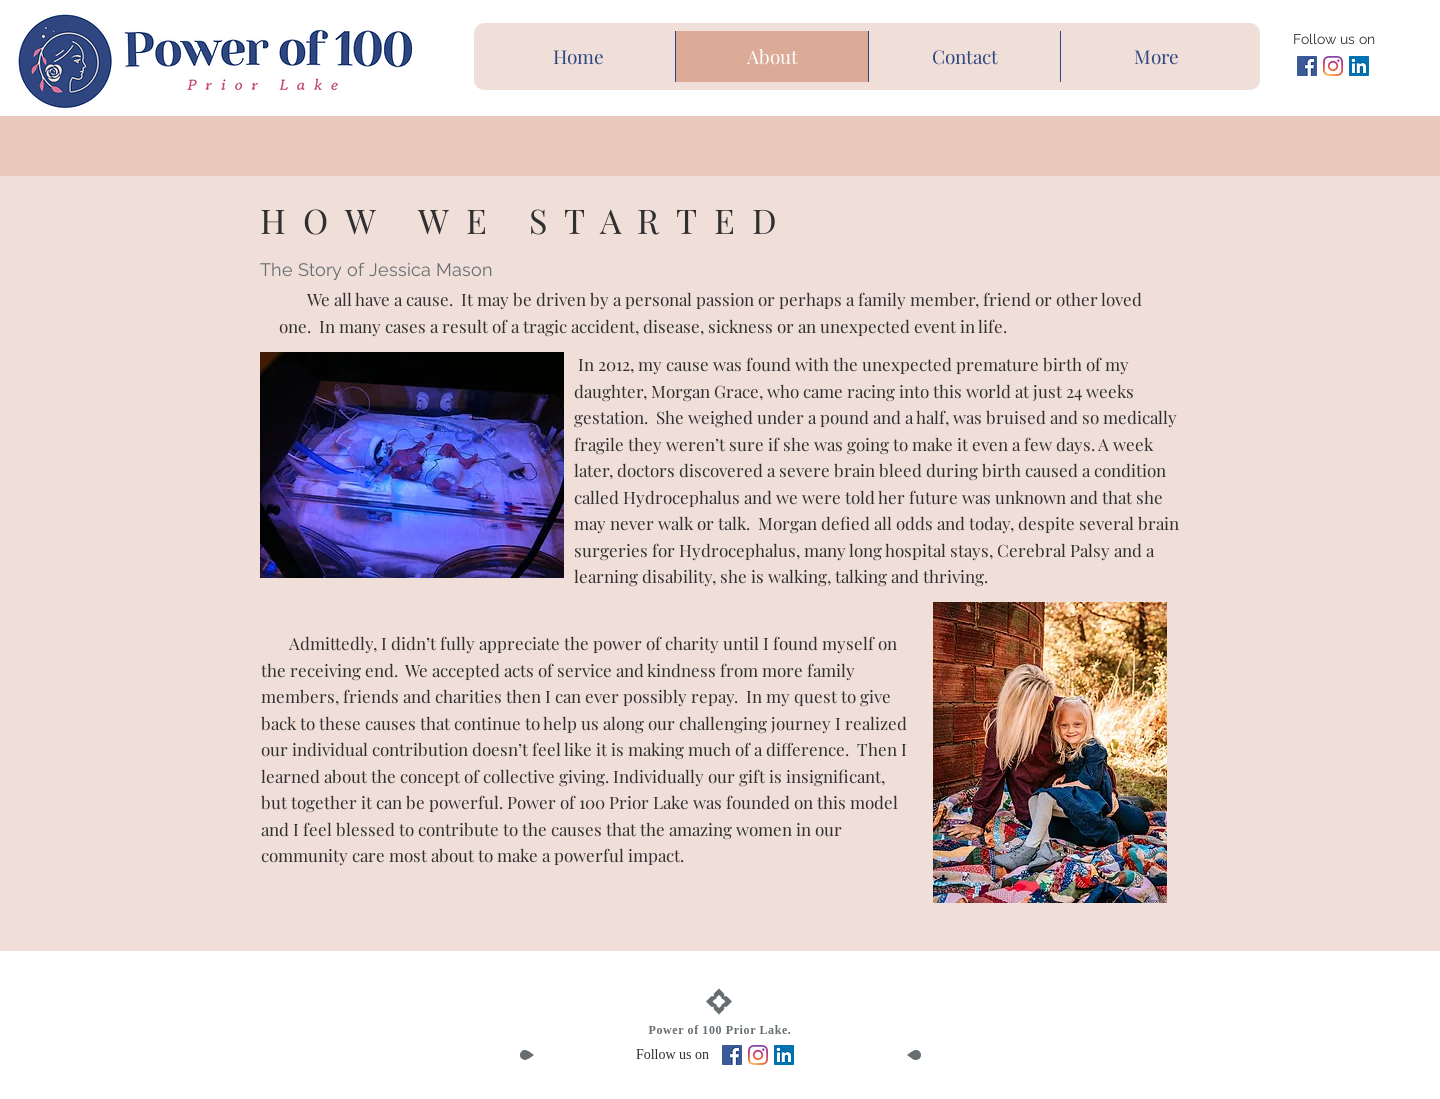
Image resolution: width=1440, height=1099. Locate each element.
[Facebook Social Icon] (1307, 66)
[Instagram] (1333, 66)
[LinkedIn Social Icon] (1359, 66)
